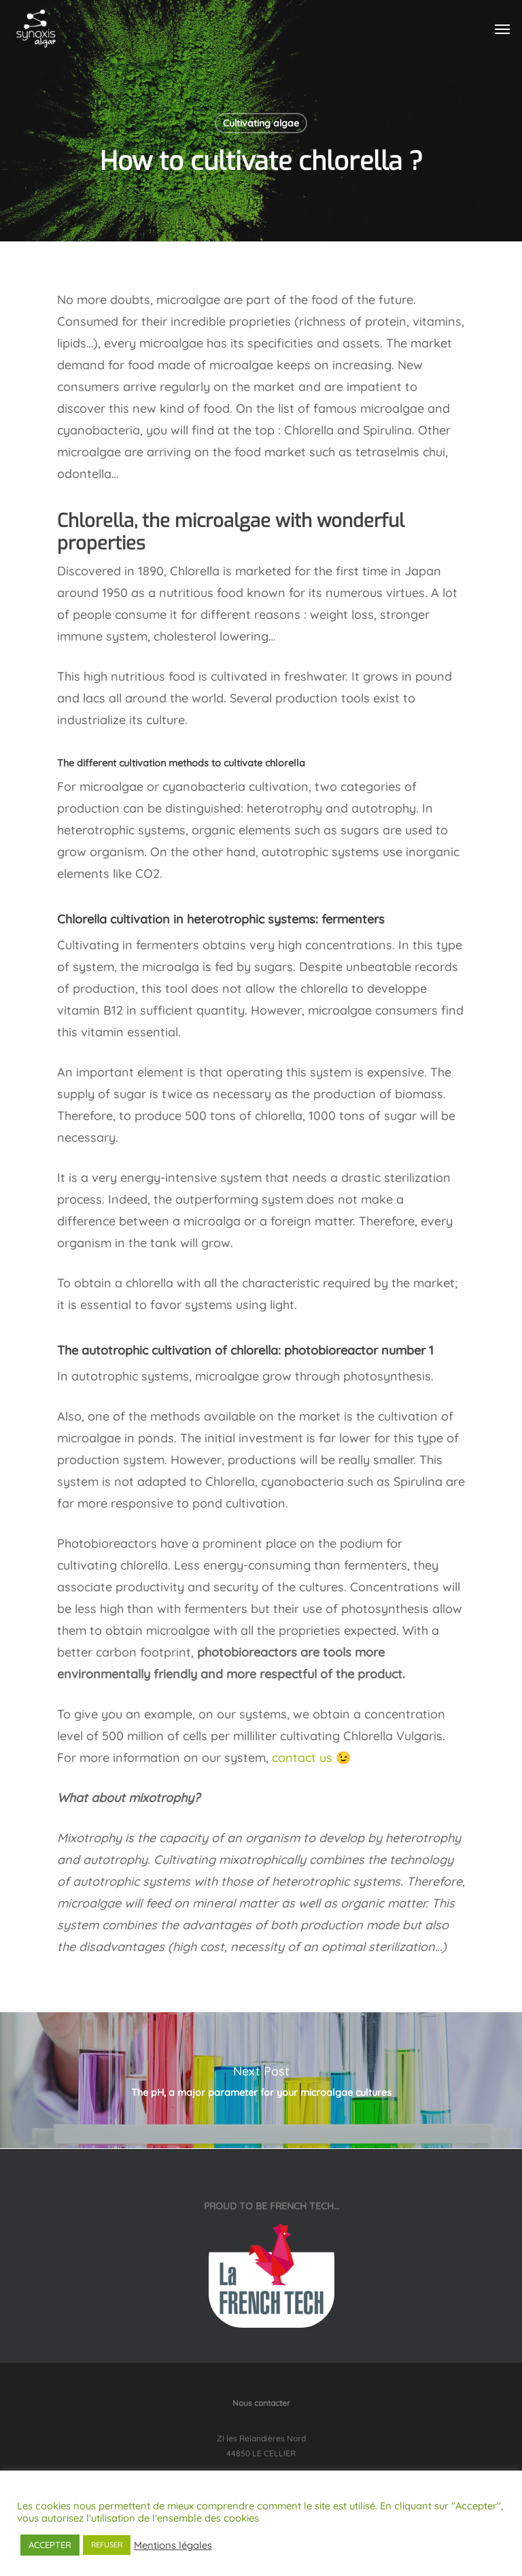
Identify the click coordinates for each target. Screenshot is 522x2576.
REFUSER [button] (106, 2544)
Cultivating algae (261, 123)
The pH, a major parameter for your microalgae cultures (261, 2080)
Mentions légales (173, 2545)
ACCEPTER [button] (50, 2544)
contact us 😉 (311, 1757)
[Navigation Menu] (502, 28)
